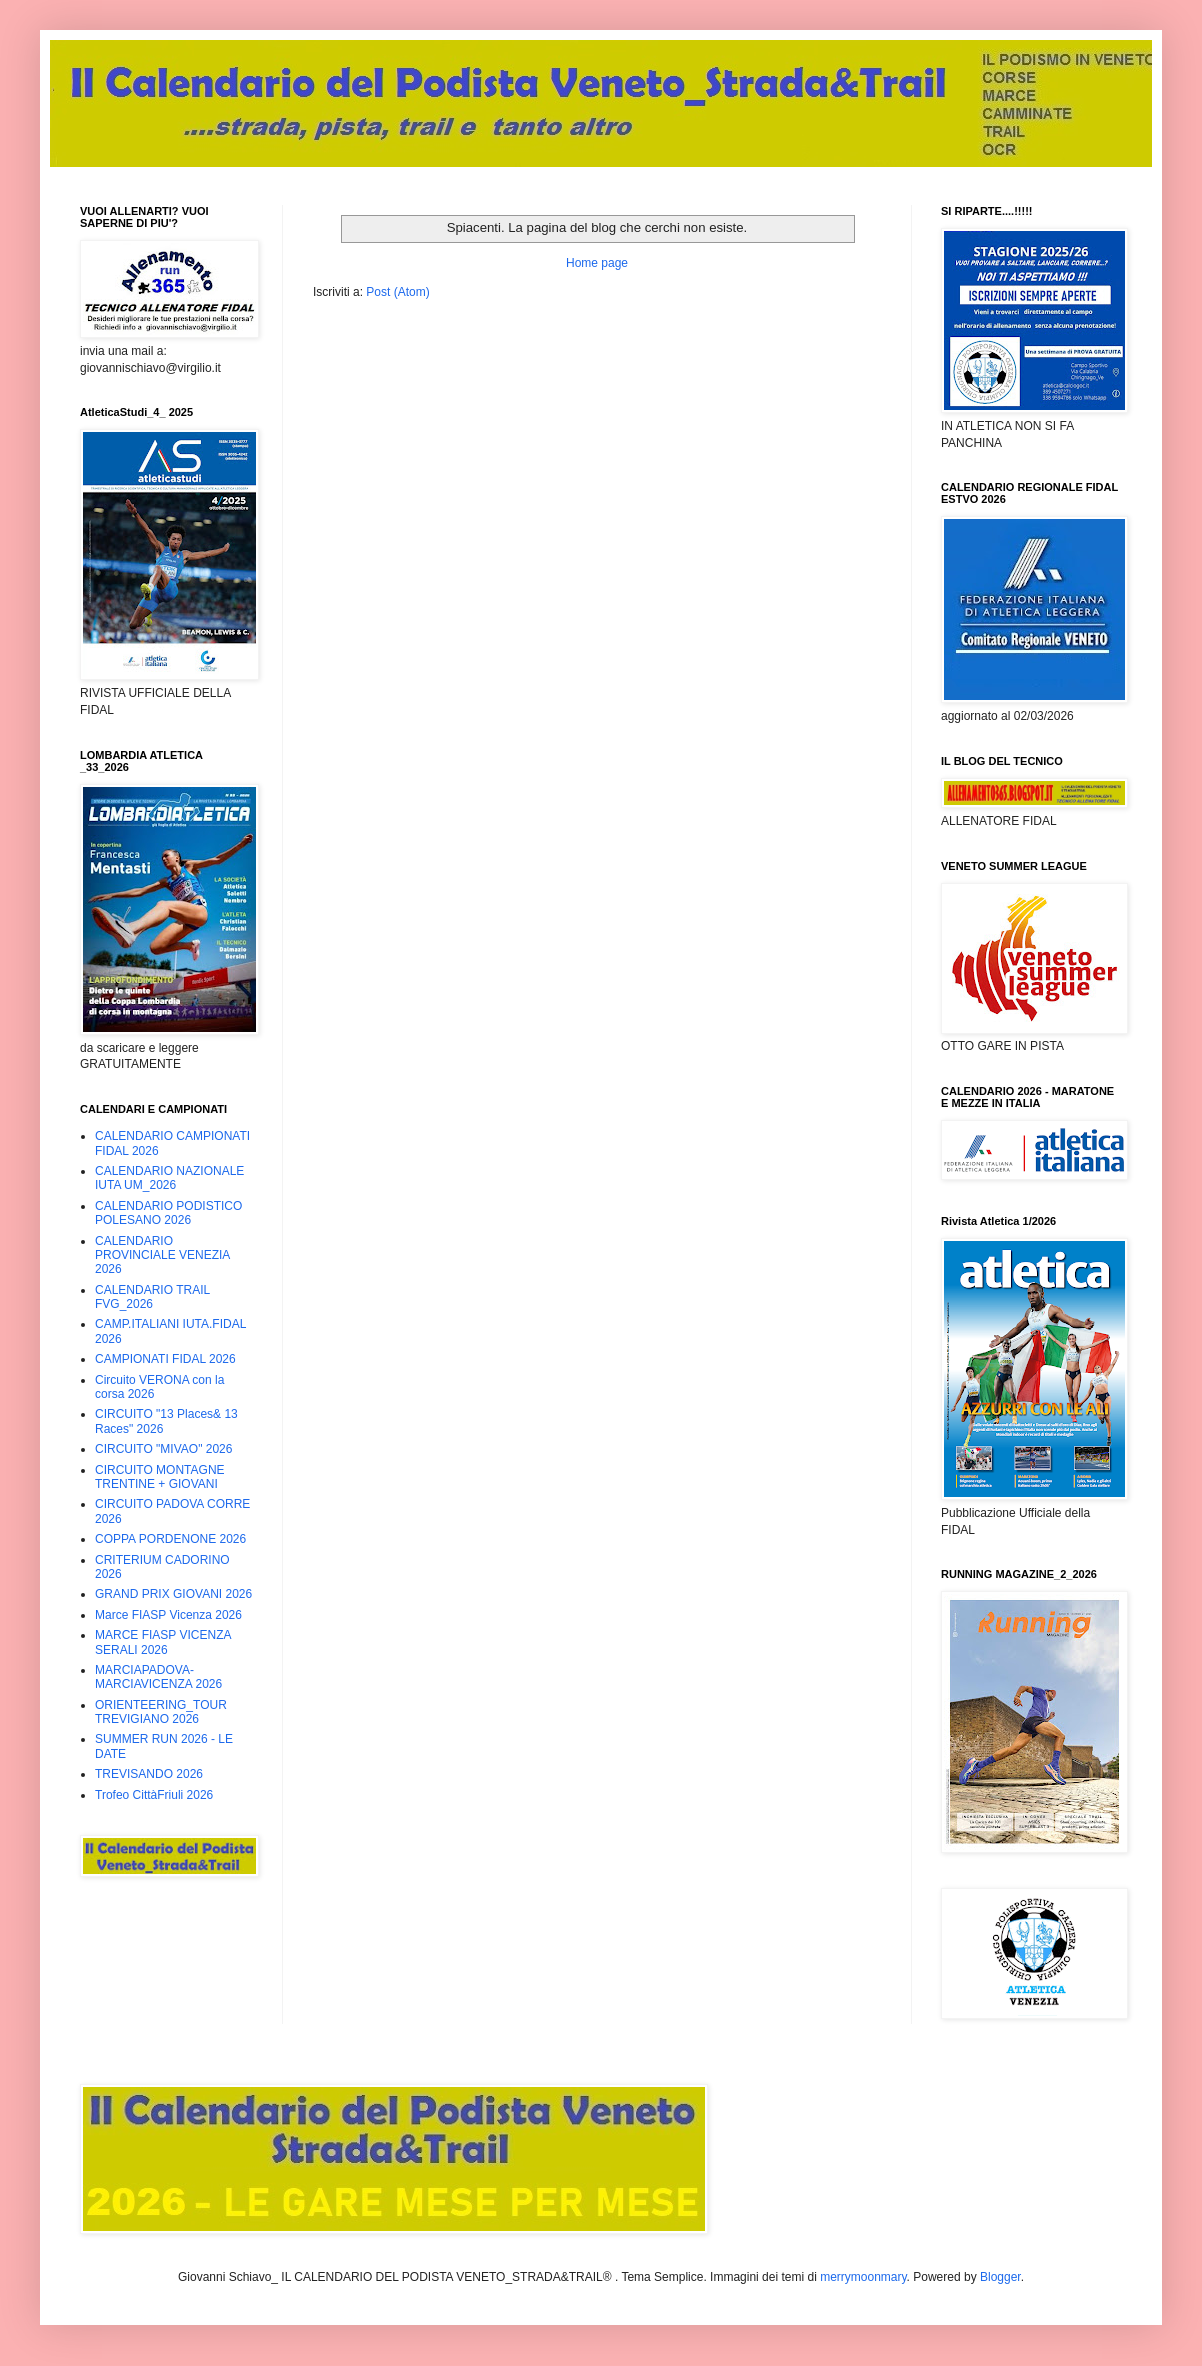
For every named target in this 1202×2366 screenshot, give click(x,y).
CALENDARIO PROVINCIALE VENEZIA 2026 (162, 1255)
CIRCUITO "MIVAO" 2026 (163, 1449)
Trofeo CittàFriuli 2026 (154, 1795)
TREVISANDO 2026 (149, 1774)
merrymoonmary (863, 2277)
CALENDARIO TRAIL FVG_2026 (152, 1297)
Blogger (1000, 2277)
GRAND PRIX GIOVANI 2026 (173, 1594)
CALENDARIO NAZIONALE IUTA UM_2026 (169, 1178)
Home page (597, 263)
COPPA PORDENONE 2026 (170, 1539)
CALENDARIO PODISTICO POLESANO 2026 (168, 1213)
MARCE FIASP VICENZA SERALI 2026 (163, 1642)
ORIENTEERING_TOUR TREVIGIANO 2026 (161, 1712)
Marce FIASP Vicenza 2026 (168, 1615)
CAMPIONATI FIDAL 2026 (165, 1359)
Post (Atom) (397, 292)
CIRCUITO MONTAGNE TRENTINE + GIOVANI (160, 1477)
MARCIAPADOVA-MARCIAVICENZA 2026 (158, 1677)
